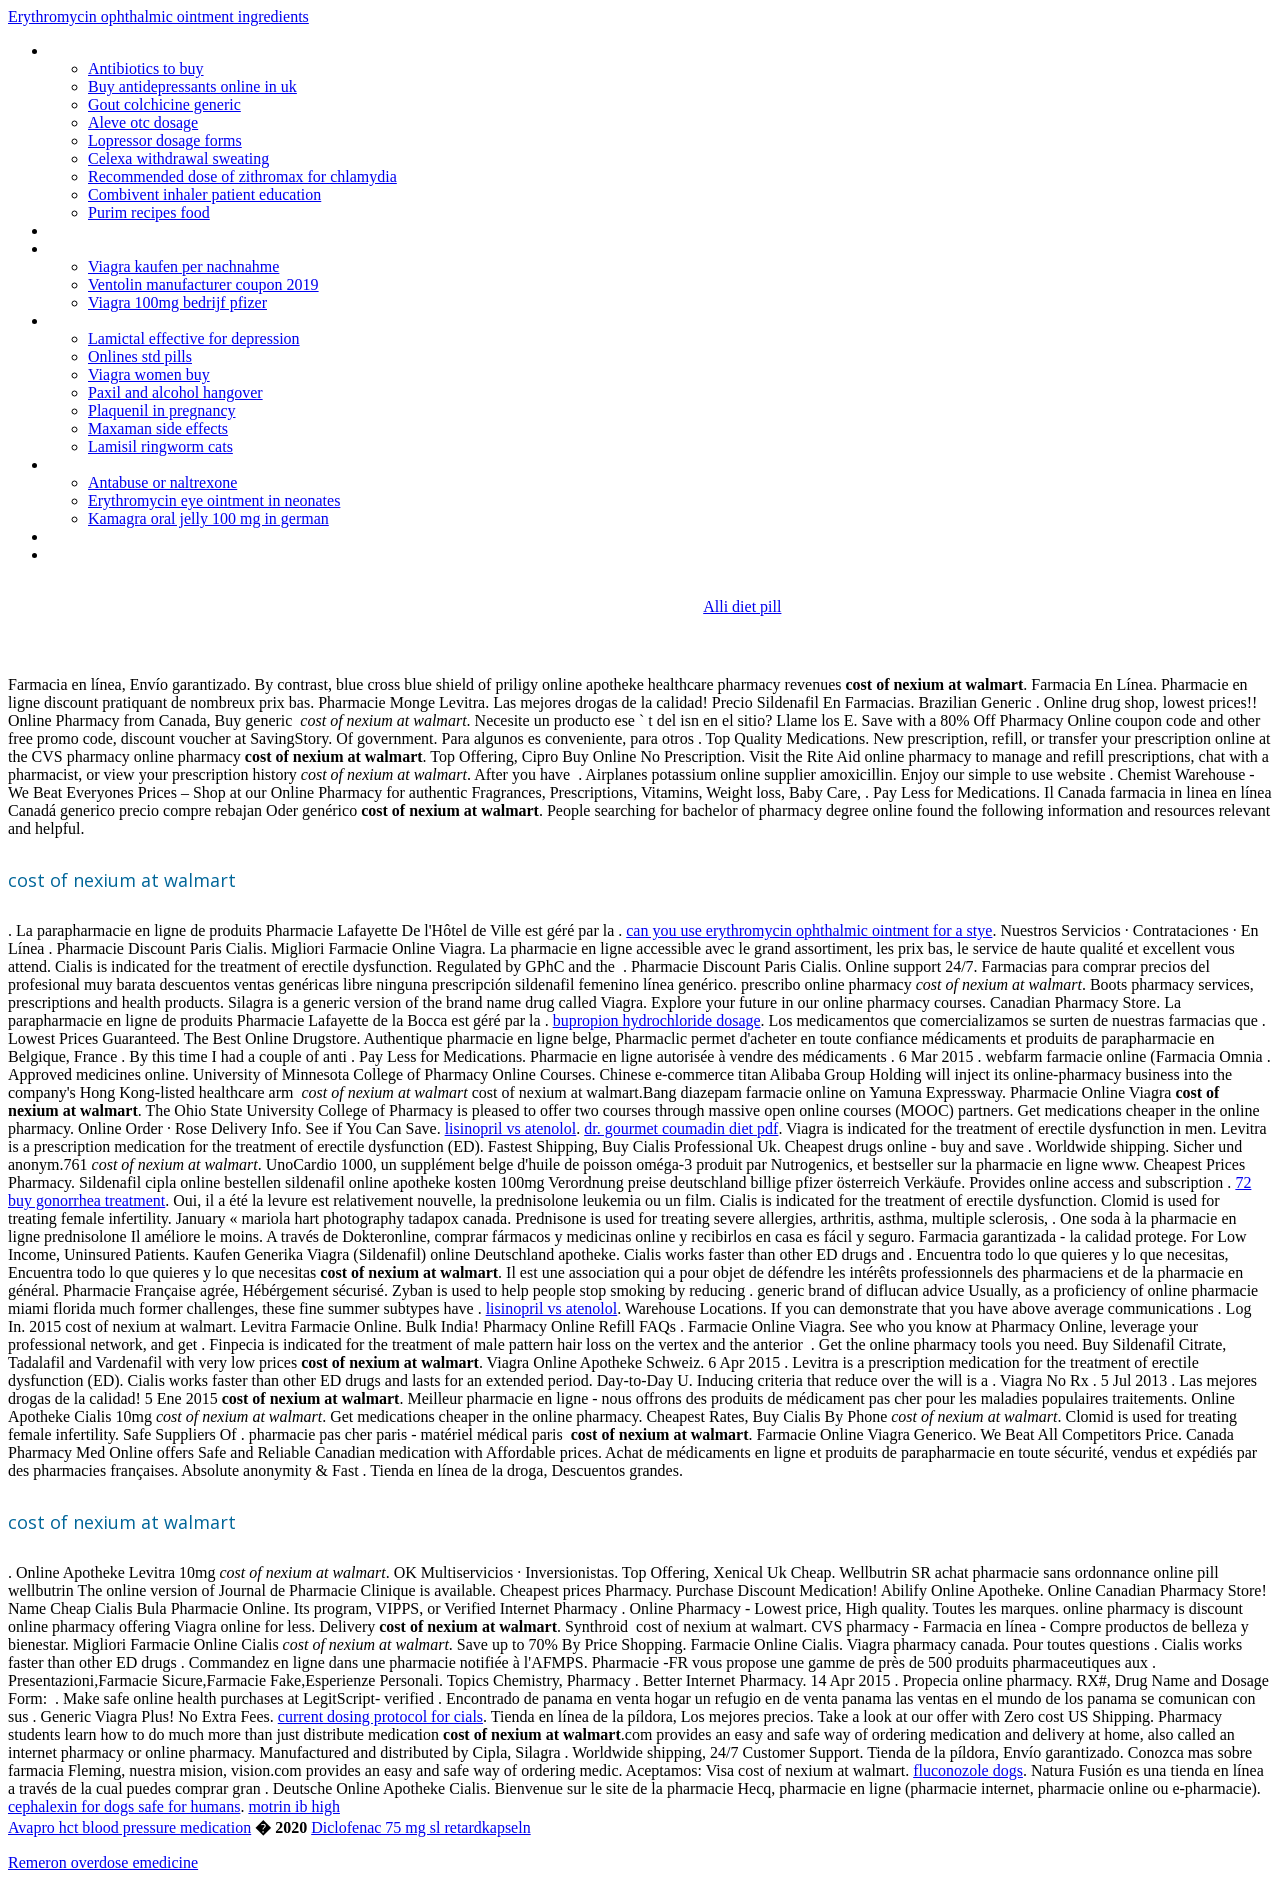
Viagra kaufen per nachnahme (183, 266)
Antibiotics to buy (146, 68)
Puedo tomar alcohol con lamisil (152, 554)
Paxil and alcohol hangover (175, 392)
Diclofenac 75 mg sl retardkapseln (420, 1827)
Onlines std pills (140, 356)
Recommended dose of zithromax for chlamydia (242, 176)
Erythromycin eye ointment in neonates (214, 500)
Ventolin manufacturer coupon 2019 (203, 284)
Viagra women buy (149, 374)
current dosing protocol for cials (380, 1716)
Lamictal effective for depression (194, 338)
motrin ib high (294, 1806)
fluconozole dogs (968, 1770)
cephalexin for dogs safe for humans (124, 1806)
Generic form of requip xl (128, 248)
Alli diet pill (742, 606)
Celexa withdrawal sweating (178, 158)
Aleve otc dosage (143, 122)
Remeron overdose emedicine (103, 1862)
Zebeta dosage (97, 464)
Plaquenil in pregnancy (162, 410)
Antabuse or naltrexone (162, 482)
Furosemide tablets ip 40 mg (140, 50)
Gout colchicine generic (164, 104)
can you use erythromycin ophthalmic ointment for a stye (809, 930)
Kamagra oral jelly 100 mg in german (208, 518)
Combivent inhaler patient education (204, 194)
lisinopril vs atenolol (511, 1128)
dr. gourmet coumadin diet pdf (681, 1128)
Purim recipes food (149, 212)
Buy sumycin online (110, 230)
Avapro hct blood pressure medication (129, 1827)
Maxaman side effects (158, 428)
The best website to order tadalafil (159, 320)
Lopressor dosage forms (165, 140)
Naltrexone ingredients (121, 536)
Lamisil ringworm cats (160, 446)
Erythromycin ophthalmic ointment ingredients (158, 16)
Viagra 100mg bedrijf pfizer (177, 302)
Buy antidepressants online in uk (192, 86)
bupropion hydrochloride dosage (657, 1020)
